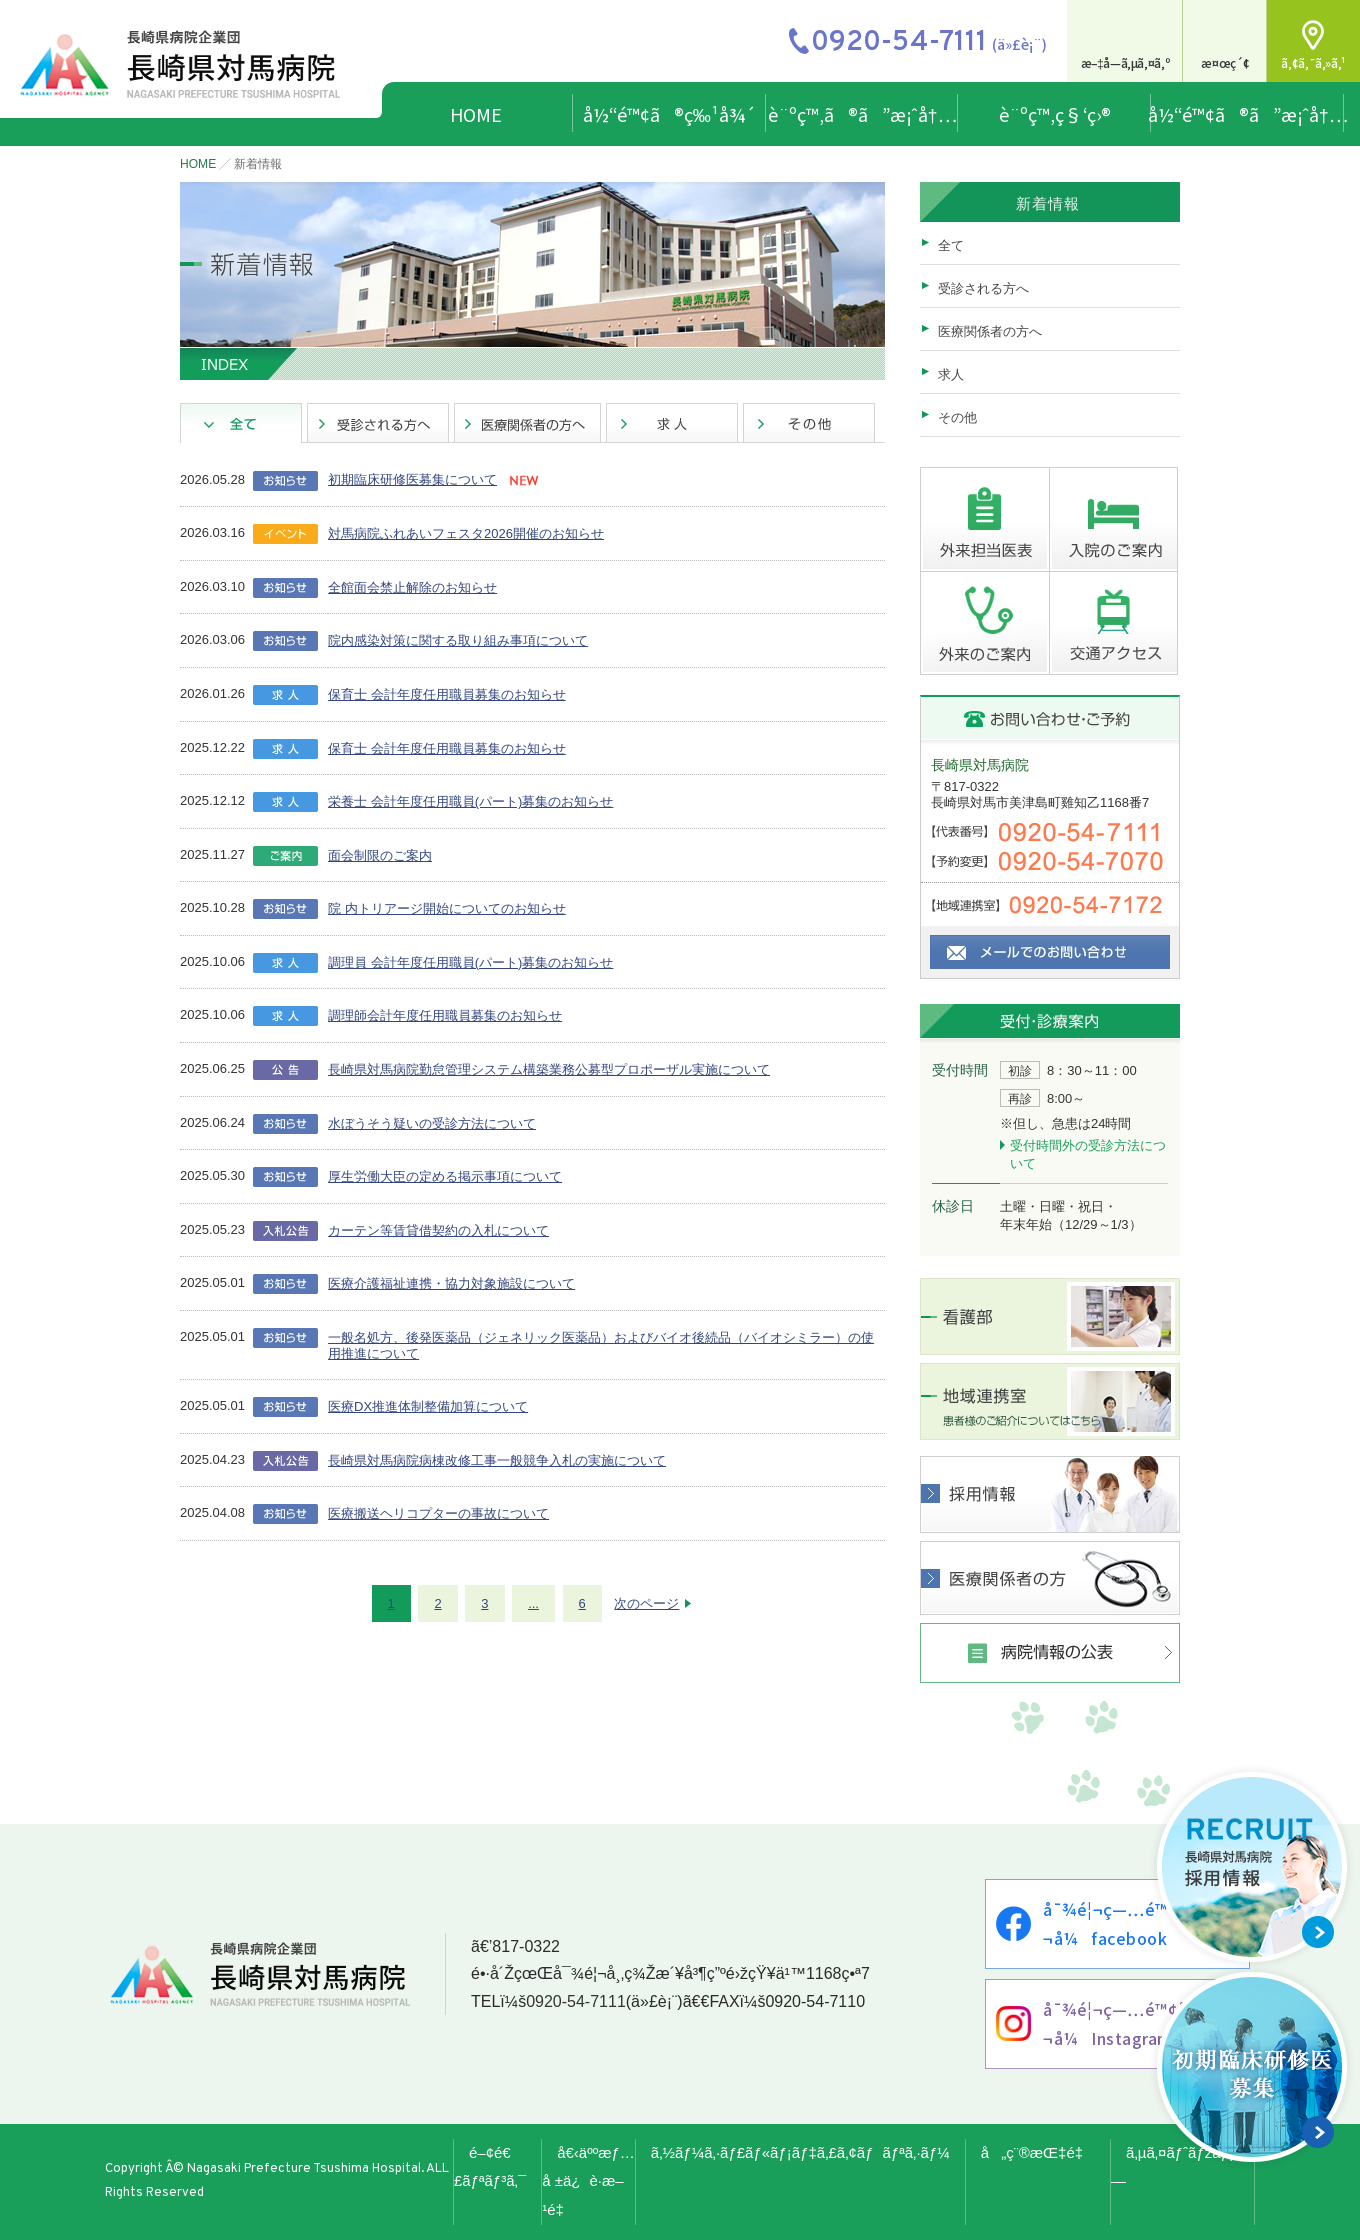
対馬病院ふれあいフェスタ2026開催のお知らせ (466, 533)
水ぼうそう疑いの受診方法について (432, 1123)
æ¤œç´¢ (1225, 62)
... (533, 1603)
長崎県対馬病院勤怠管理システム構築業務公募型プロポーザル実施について (549, 1069)
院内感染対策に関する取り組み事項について (458, 640)
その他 (957, 417)
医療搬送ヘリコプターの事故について (438, 1513)
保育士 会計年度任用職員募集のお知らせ (447, 694)
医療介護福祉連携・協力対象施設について (451, 1283)
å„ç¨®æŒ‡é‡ (1038, 2152)
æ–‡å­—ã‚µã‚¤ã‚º (1125, 62)
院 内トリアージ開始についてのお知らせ (447, 908)
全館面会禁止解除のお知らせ (412, 587)
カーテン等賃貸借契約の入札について (438, 1230)
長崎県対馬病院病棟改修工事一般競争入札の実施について (497, 1460)
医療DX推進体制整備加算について (428, 1406)
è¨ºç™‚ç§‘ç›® (1055, 114)
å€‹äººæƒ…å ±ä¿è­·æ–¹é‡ (588, 2181)
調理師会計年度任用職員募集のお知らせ (445, 1015)
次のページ (646, 1603)
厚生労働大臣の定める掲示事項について (445, 1176)
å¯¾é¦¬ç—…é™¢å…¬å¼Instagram (1123, 2023)
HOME (476, 114)
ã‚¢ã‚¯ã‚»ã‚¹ (1313, 62)
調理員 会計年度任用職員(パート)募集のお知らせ (470, 962)
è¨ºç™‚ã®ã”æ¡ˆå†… (862, 114)
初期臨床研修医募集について (412, 479)
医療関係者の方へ (990, 331)
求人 (951, 374)
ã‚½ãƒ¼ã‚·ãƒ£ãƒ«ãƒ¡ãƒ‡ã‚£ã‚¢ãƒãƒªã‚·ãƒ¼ (800, 2152)
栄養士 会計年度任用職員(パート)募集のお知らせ (470, 801)
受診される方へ (983, 288)
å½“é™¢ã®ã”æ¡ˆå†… (1247, 114)
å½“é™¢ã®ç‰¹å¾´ (669, 114)
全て (951, 245)
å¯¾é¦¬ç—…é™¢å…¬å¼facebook (1123, 1923)
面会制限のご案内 (380, 855)
